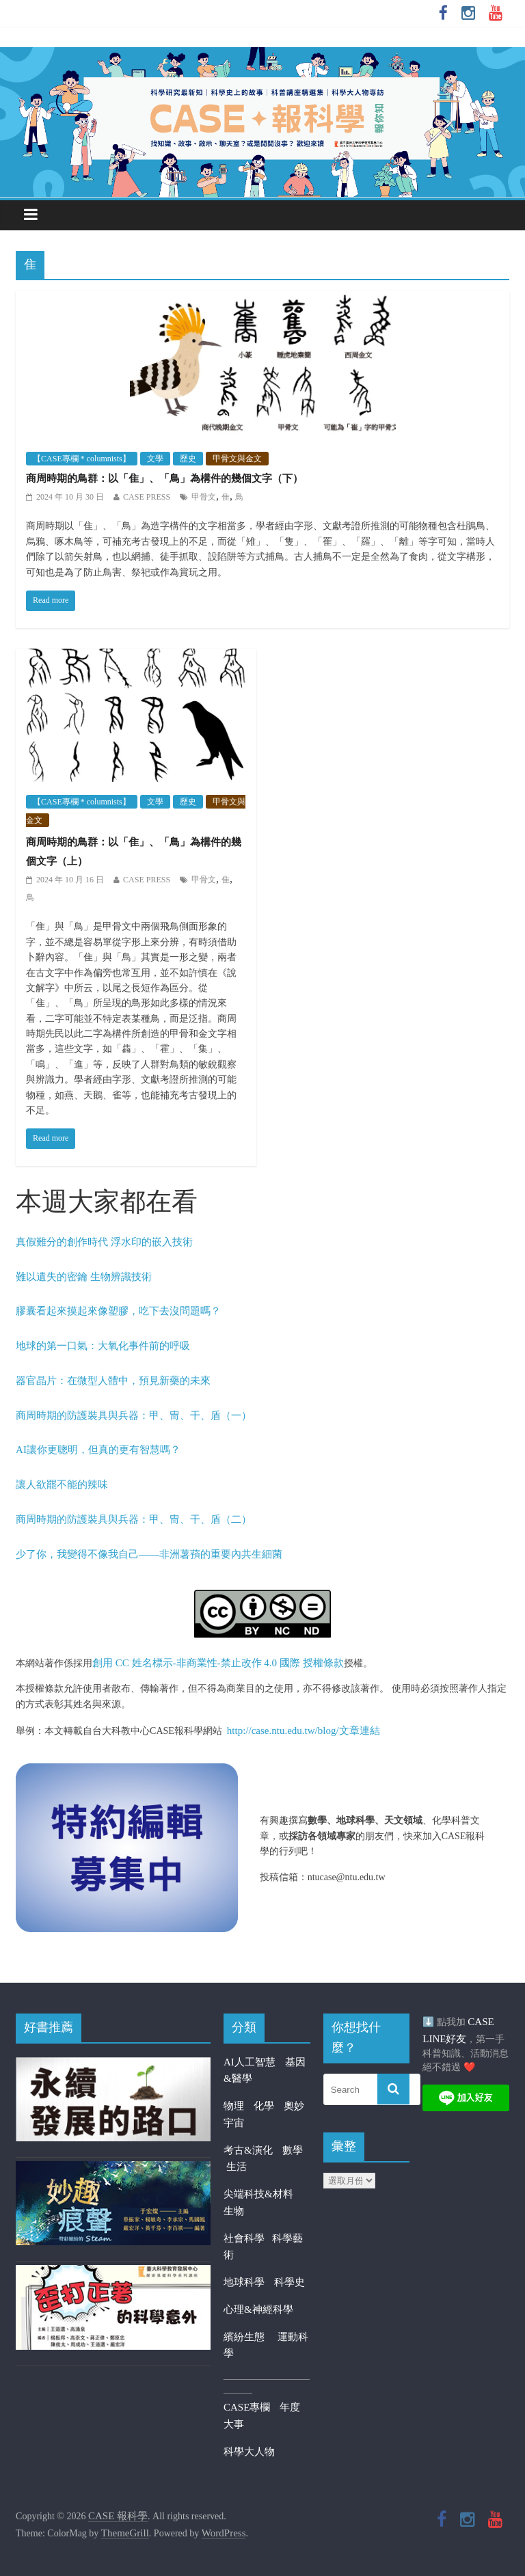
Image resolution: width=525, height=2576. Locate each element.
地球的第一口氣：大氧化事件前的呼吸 (103, 1345)
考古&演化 (248, 2150)
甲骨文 (203, 497)
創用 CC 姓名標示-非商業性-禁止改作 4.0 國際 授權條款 (218, 1662)
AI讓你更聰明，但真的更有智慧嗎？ (98, 1449)
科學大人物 (249, 2451)
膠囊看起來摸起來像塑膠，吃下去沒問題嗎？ (118, 1310)
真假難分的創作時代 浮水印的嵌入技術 (104, 1241)
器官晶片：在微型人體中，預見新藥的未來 (113, 1380)
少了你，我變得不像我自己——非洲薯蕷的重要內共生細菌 (149, 1554)
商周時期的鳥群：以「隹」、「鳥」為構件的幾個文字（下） (164, 478)
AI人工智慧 (249, 2062)
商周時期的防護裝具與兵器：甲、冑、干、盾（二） (134, 1519)
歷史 (188, 458)
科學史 (289, 2282)
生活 (236, 2166)
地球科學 (244, 2282)
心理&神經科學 (258, 2309)
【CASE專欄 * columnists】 (82, 458)
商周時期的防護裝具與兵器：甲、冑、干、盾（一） (134, 1415)
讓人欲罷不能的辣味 (62, 1484)
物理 (234, 2105)
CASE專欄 (247, 2407)
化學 (264, 2105)
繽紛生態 (251, 2336)
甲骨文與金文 (237, 458)
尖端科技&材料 (258, 2193)
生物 (234, 2211)
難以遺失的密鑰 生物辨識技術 (84, 1276)
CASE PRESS (146, 497)
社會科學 (248, 2238)
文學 (155, 458)
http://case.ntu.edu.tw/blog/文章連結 (303, 1730)
